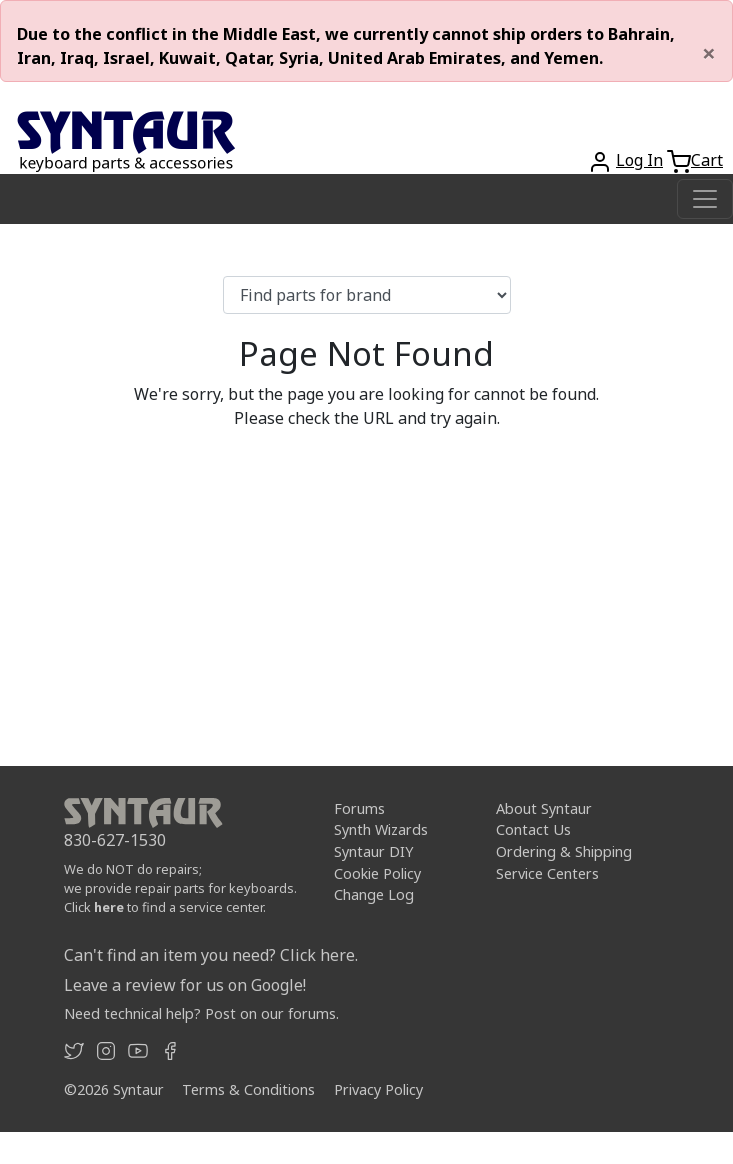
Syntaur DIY (373, 851)
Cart (707, 160)
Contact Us (533, 829)
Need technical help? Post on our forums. (201, 1013)
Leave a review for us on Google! (185, 985)
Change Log (374, 894)
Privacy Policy (378, 1089)
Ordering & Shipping (564, 851)
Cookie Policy (377, 872)
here (109, 907)
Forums (359, 808)
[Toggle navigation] (705, 199)
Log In (639, 160)
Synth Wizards (381, 829)
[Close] (709, 53)
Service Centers (547, 872)
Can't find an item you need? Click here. (211, 955)
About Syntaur (544, 808)
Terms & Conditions (248, 1089)
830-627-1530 (115, 840)
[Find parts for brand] (367, 295)
